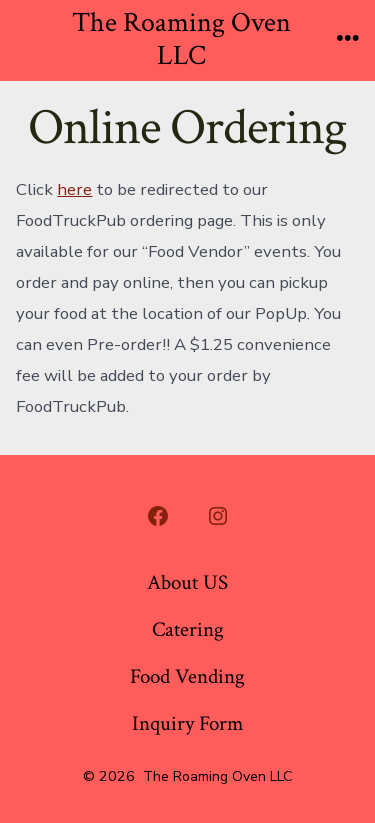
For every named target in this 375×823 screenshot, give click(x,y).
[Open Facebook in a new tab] (158, 516)
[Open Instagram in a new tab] (218, 516)
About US (187, 582)
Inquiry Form (187, 723)
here (74, 189)
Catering (188, 629)
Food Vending (187, 676)
